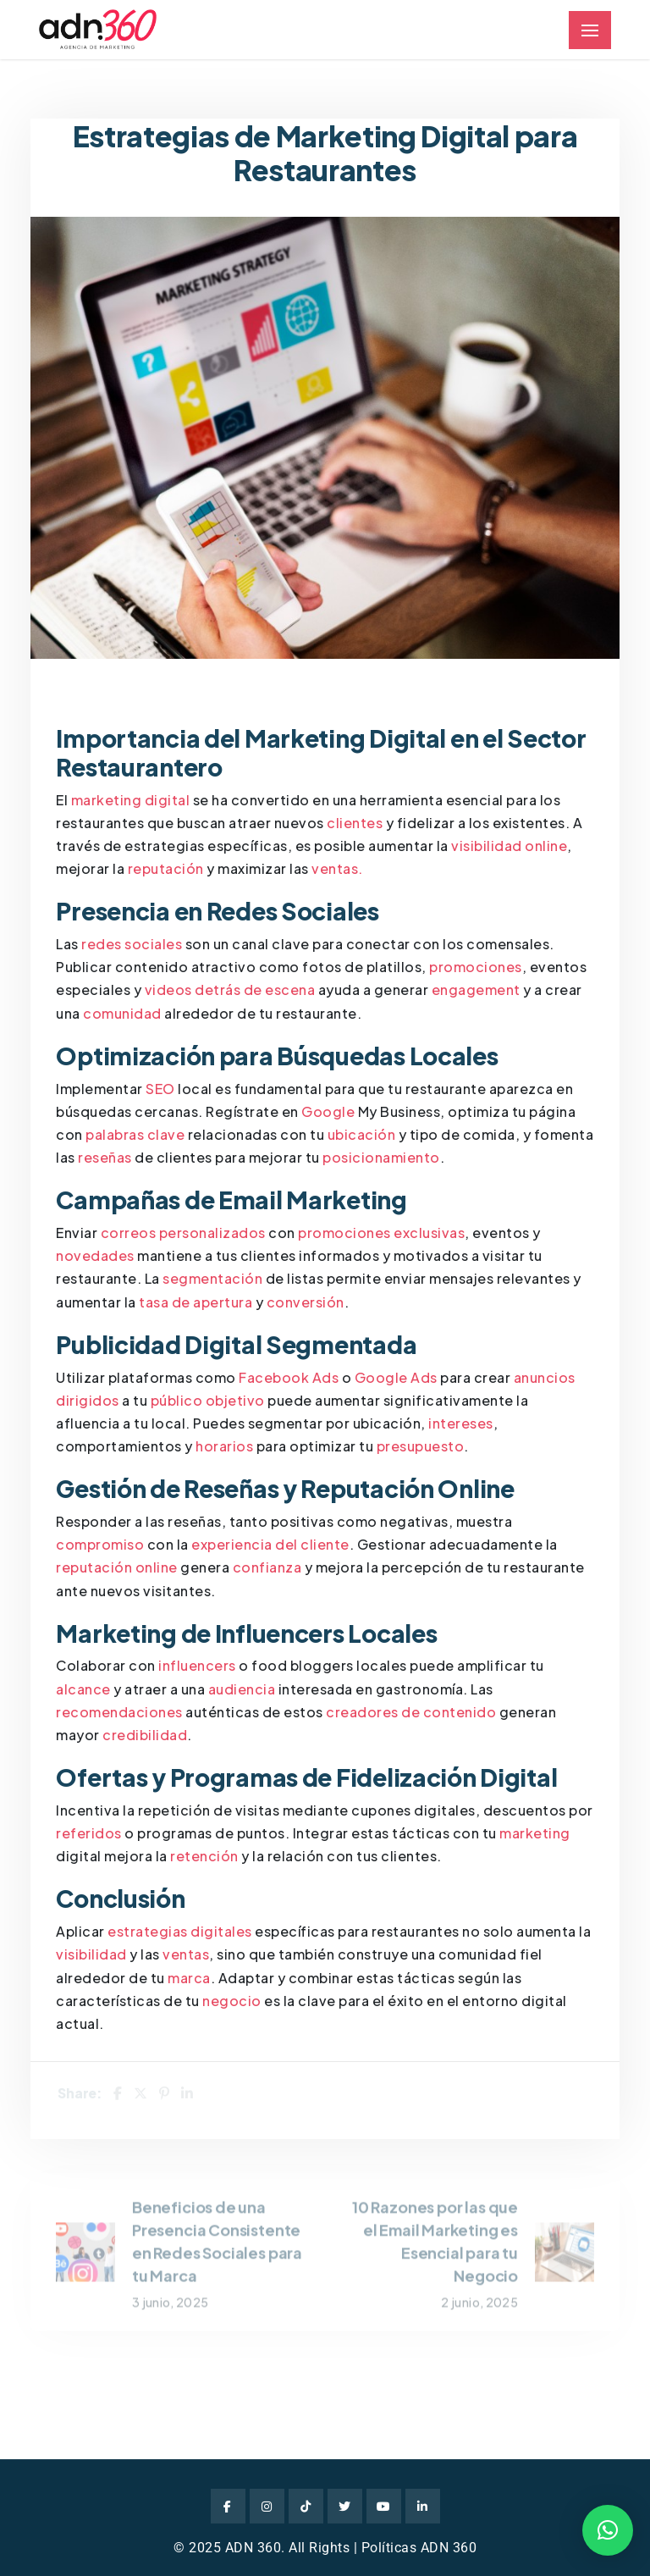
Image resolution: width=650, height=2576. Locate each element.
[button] (607, 2530)
